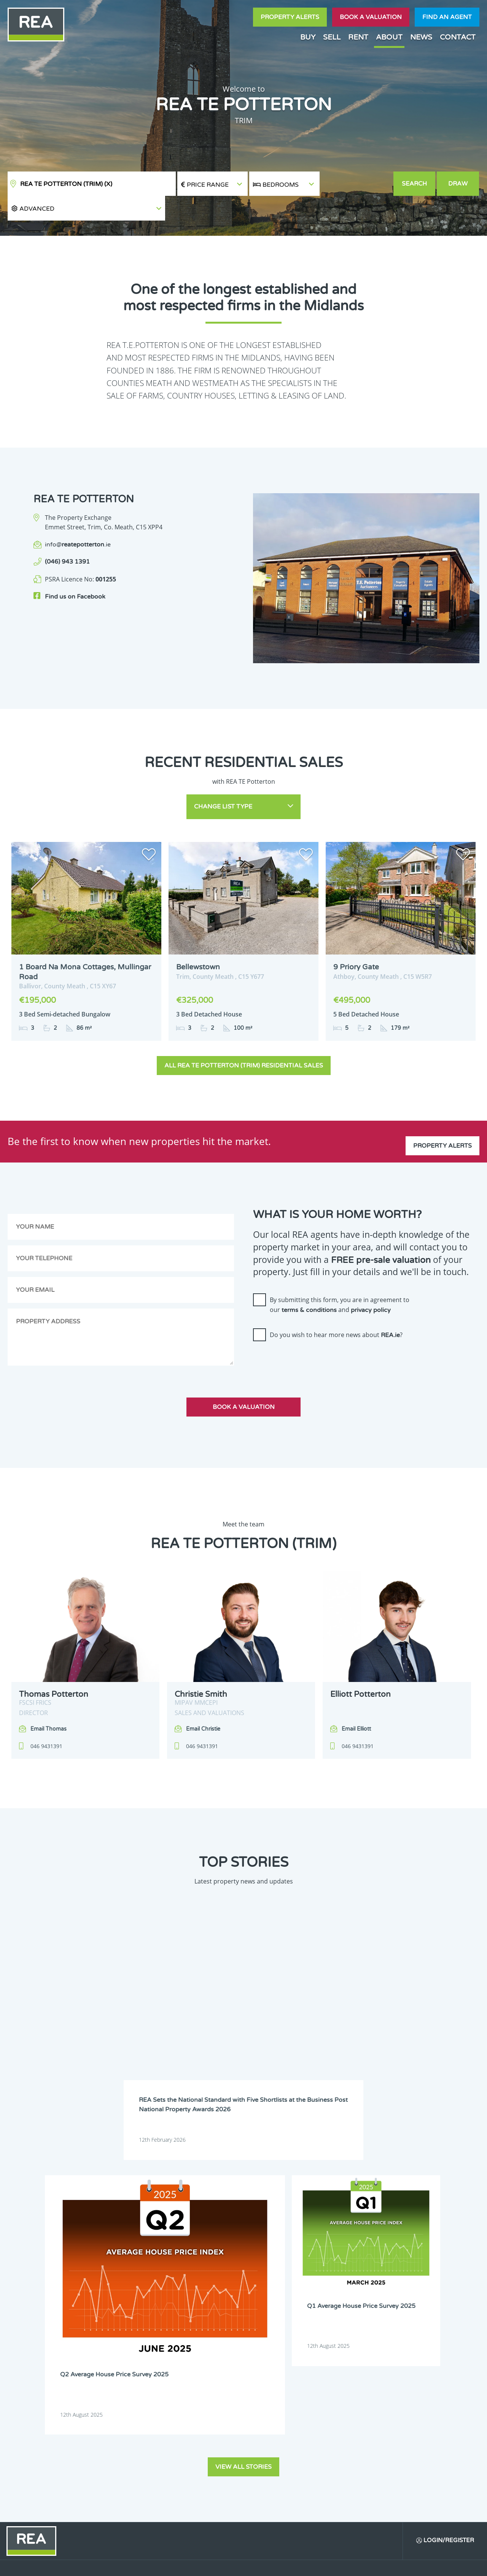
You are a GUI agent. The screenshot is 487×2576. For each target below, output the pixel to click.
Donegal (405, 2233)
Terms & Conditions (248, 2564)
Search (414, 183)
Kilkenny (222, 2291)
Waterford (361, 2310)
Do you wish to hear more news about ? (336, 1305)
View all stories (243, 2093)
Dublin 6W (270, 2252)
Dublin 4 (359, 2242)
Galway (312, 2281)
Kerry (356, 2281)
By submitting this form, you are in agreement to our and (339, 1274)
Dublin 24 (269, 2281)
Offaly (402, 2301)
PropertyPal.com (393, 2563)
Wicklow (268, 2320)
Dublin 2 (268, 2242)
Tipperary (315, 2310)
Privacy (292, 2564)
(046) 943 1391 (67, 537)
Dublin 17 (315, 2271)
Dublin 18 (360, 2271)
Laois (264, 2291)
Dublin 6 (222, 2252)
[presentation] (311, 1332)
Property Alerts (290, 17)
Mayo (265, 2301)
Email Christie (203, 1698)
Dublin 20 (406, 2271)
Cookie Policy (195, 2564)
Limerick (359, 2291)
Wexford (222, 2320)
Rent (358, 37)
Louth (219, 2301)
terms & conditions (309, 1279)
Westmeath (408, 2310)
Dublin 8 (359, 2252)
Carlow (220, 2233)
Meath (311, 2301)
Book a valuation (371, 17)
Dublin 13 (360, 2262)
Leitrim (312, 2291)
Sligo (264, 2310)
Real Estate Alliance (129, 2563)
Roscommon (226, 2310)
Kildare (403, 2281)
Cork (355, 2233)
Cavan (265, 2233)
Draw (458, 183)
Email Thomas (48, 1698)
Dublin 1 (222, 2242)
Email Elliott (356, 1698)
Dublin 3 (313, 2242)
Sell (332, 37)
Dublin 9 (405, 2252)
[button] (356, 184)
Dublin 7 (313, 2252)
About (389, 37)
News (421, 37)
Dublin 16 (269, 2271)
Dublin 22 (223, 2281)
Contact (458, 37)
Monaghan (362, 2301)
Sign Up (140, 2366)
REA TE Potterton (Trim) (66, 184)
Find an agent (447, 17)
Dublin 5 (405, 2242)
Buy (307, 37)
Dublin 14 (406, 2262)
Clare (310, 2233)
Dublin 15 (223, 2271)
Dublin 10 (223, 2262)
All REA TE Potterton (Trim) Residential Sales (243, 1035)
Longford (406, 2291)
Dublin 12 (315, 2262)
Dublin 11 (269, 2262)
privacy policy (371, 1279)
